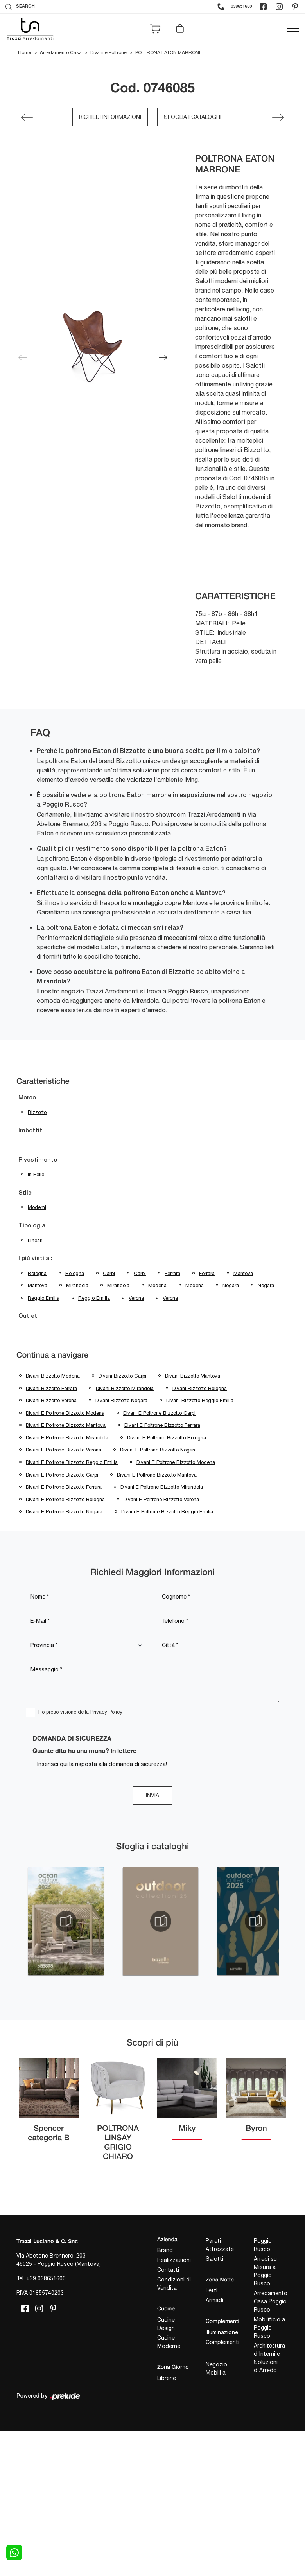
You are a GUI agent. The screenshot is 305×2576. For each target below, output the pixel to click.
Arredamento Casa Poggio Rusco (270, 2301)
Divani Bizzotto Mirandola (125, 1388)
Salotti (214, 2259)
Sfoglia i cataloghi (192, 117)
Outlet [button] (27, 1316)
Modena (157, 1285)
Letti (211, 2290)
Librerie (166, 2378)
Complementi (222, 2342)
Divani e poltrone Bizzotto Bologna (166, 1438)
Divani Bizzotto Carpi (122, 1376)
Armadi (214, 2300)
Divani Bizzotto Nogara (121, 1400)
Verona (136, 1298)
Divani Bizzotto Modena (53, 1376)
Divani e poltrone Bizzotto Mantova (66, 1425)
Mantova (243, 1273)
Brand (165, 2250)
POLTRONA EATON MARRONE (168, 52)
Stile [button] (25, 1193)
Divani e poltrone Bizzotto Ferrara (162, 1425)
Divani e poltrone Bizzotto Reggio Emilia (72, 1462)
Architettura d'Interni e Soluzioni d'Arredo (269, 2357)
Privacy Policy (106, 1712)
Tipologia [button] (31, 1226)
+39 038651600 (46, 2278)
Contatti (168, 2270)
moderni (37, 1207)
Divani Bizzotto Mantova (192, 1376)
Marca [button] (27, 1098)
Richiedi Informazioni (110, 117)
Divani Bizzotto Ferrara (51, 1388)
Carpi (109, 1273)
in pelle (36, 1174)
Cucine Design (166, 2324)
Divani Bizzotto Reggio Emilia (199, 1400)
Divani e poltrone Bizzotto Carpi (159, 1413)
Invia (152, 1795)
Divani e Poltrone (108, 52)
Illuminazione (222, 2332)
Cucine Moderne (168, 2342)
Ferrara (172, 1273)
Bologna (37, 1273)
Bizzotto (37, 1112)
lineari (35, 1240)
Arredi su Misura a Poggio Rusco (265, 2271)
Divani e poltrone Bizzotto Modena (65, 1413)
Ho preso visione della (80, 1712)
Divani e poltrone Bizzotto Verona (63, 1450)
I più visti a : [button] (35, 1258)
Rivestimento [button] (37, 1160)
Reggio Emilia (43, 1298)
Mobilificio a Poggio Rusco (269, 2327)
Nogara (230, 1285)
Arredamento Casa (61, 52)
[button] (163, 357)
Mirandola (77, 1285)
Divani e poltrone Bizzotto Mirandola (67, 1438)
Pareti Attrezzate (220, 2245)
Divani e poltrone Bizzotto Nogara (158, 1450)
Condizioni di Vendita (174, 2283)
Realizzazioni (174, 2260)
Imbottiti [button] (31, 1131)
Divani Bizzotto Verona (51, 1400)
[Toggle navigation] (293, 28)
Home (24, 52)
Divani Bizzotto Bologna (199, 1388)
